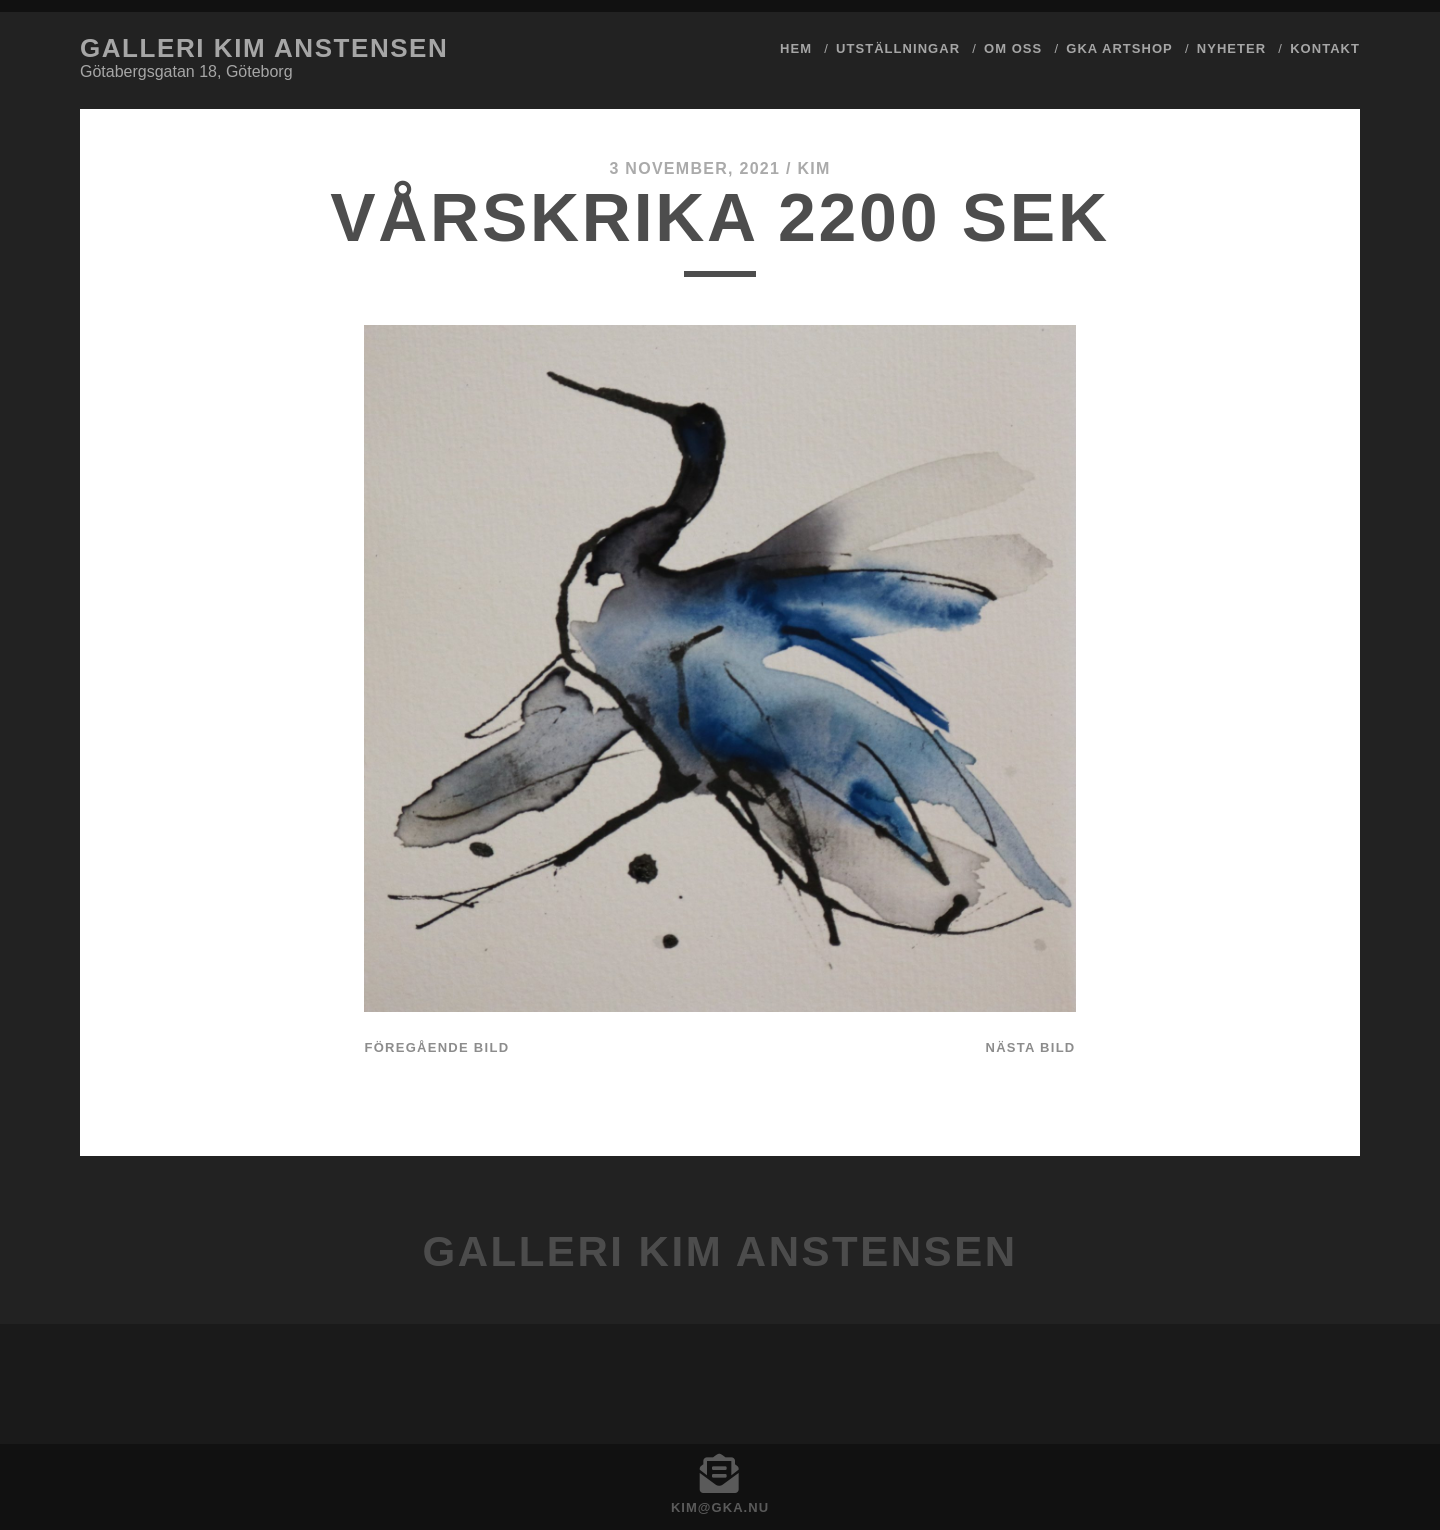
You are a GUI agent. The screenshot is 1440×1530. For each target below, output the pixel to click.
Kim (813, 168)
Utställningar (898, 48)
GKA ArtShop (1119, 48)
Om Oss (1013, 48)
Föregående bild (436, 1047)
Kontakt (1325, 48)
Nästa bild (1030, 1047)
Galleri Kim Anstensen (264, 48)
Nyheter (1231, 48)
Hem (796, 48)
